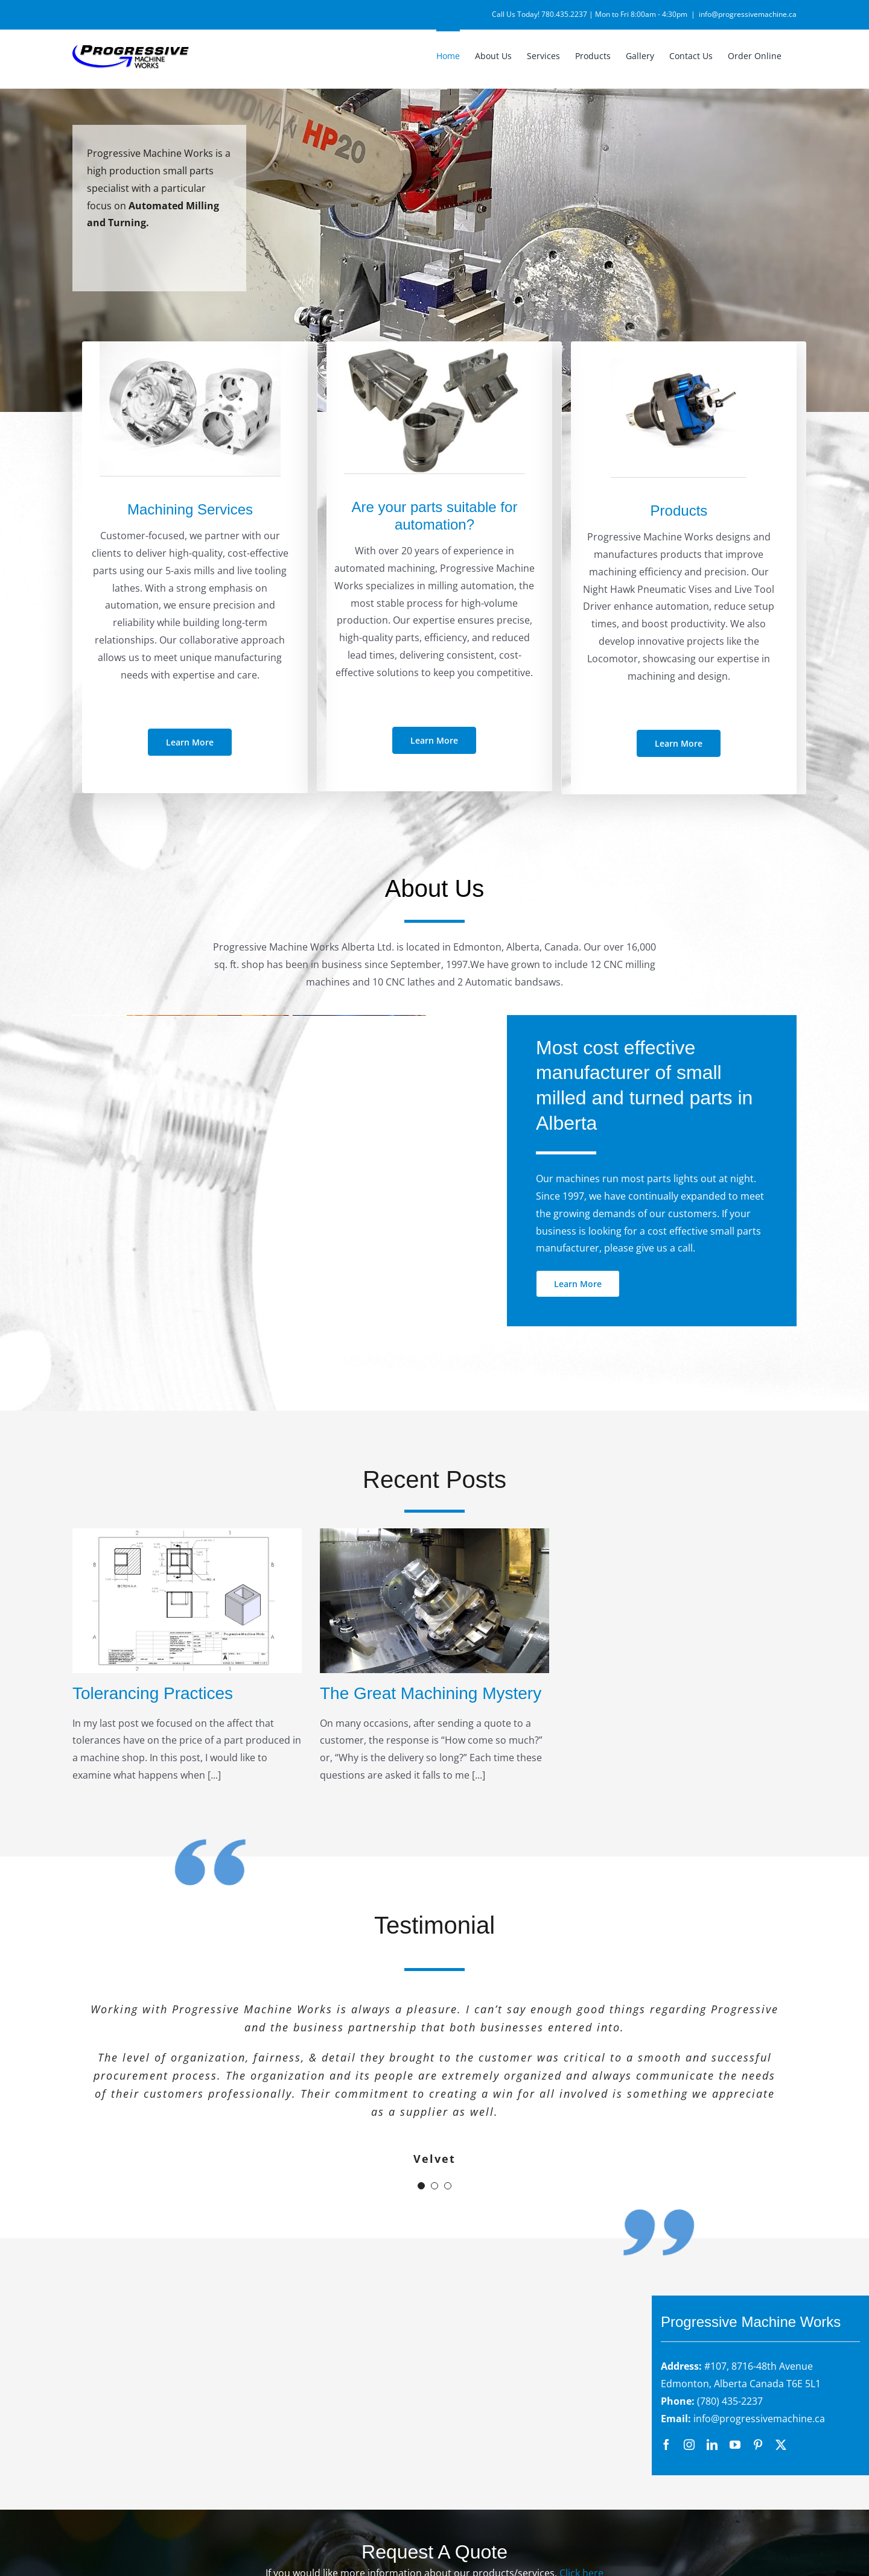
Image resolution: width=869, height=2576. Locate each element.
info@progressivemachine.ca (748, 14)
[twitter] (780, 2444)
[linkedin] (712, 2444)
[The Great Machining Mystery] (434, 1600)
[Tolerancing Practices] (187, 1600)
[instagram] (689, 2444)
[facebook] (666, 2444)
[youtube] (735, 2444)
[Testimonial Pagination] (421, 2185)
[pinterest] (758, 2444)
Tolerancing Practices (152, 1693)
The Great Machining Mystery (430, 1693)
